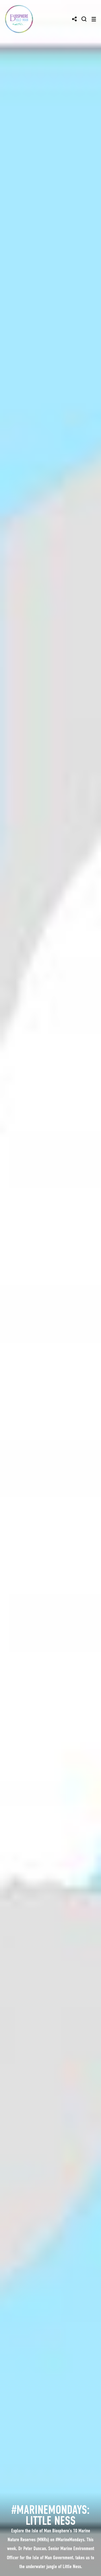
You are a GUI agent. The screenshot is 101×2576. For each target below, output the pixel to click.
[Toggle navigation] (94, 19)
